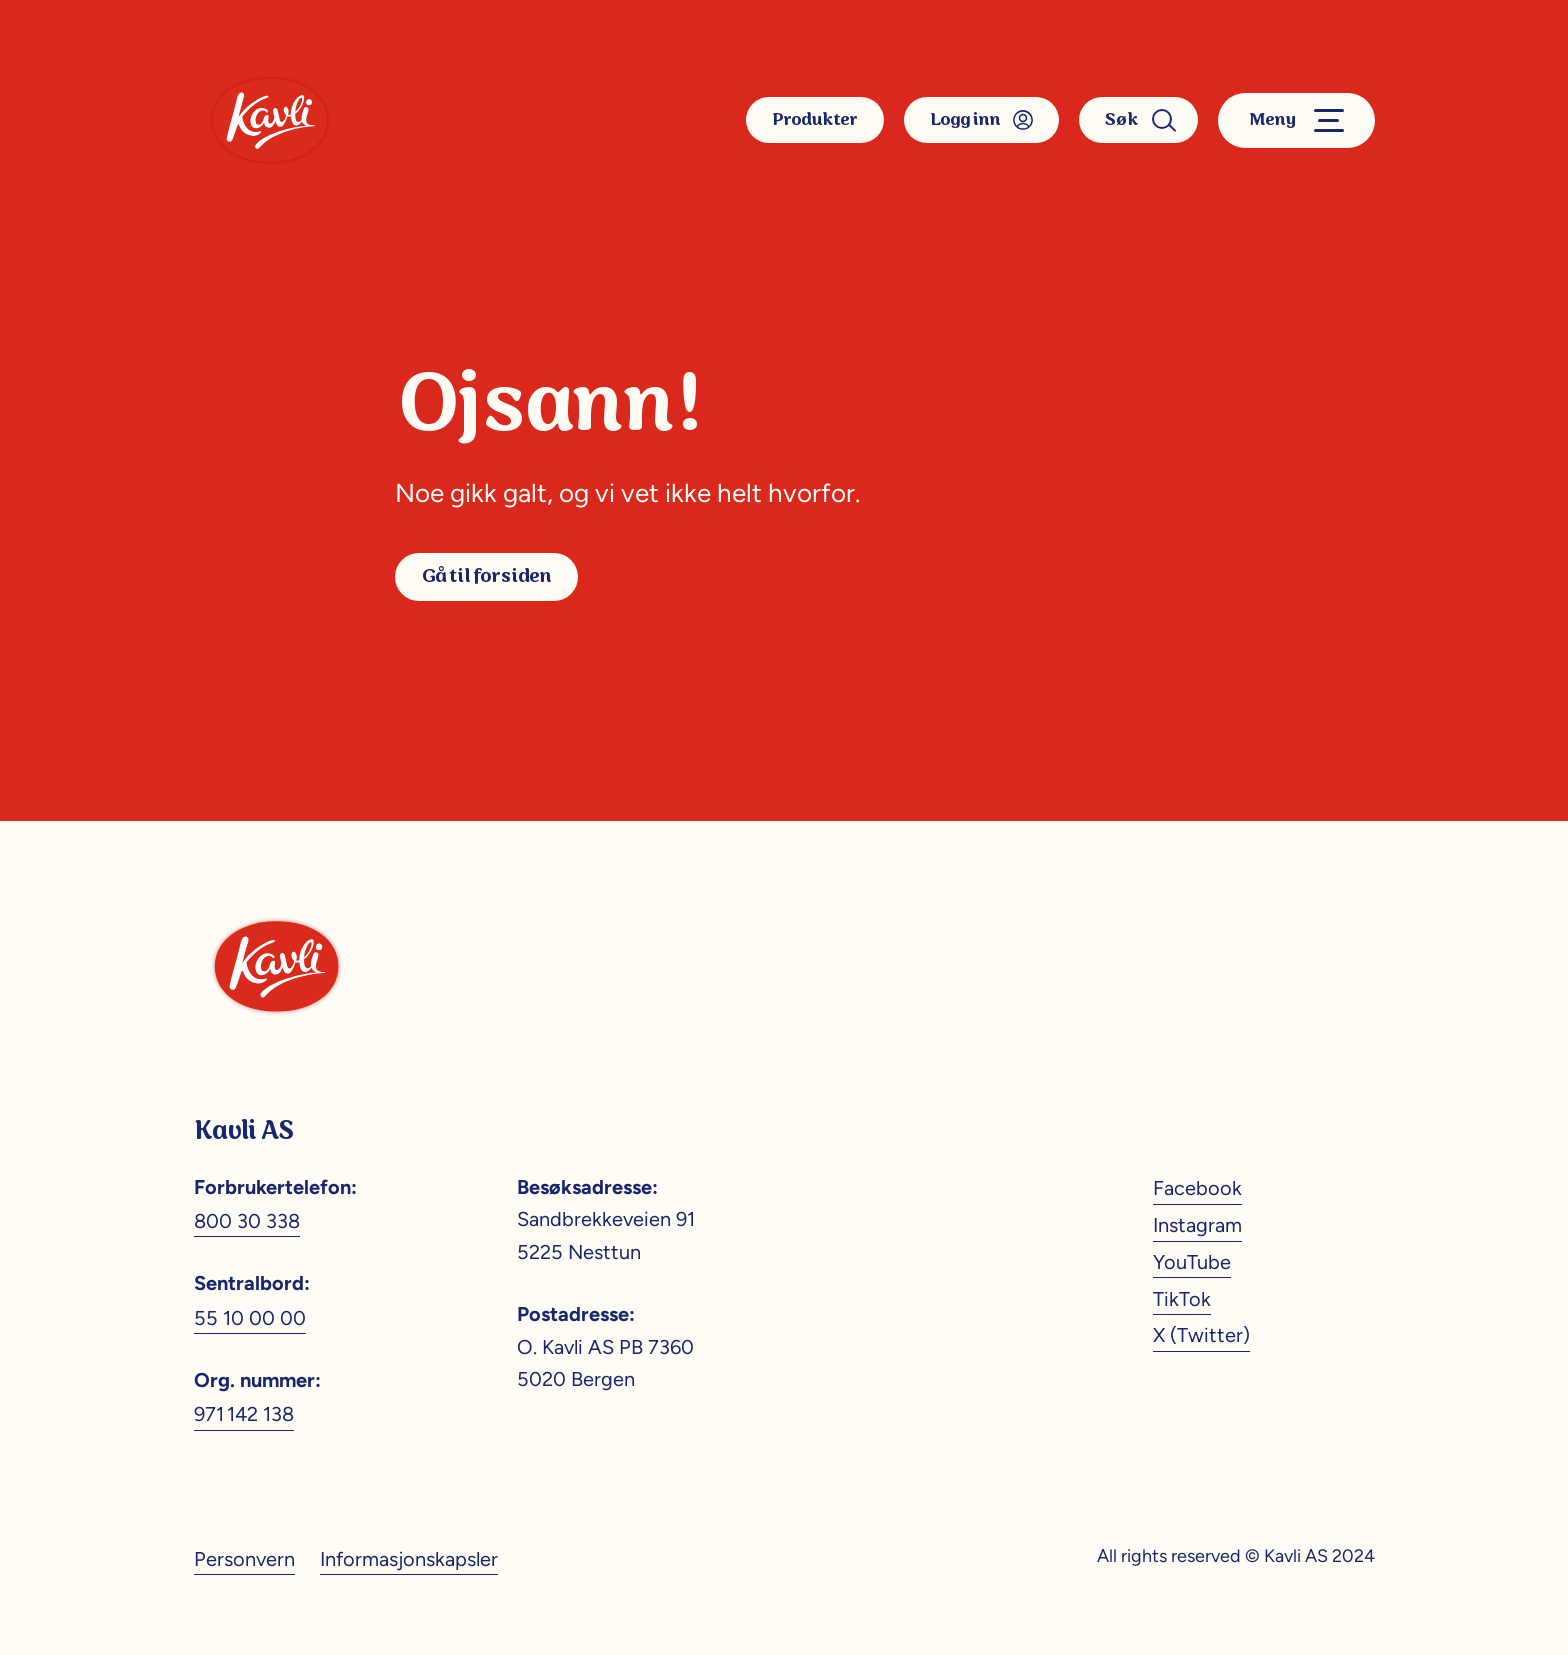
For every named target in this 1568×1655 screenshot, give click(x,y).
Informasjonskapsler (409, 1559)
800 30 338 (247, 1221)
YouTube (1192, 1262)
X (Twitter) (1201, 1335)
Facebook (1197, 1188)
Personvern (244, 1559)
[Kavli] (270, 120)
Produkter (815, 120)
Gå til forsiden (486, 576)
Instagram (1197, 1225)
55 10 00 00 (250, 1318)
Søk (1138, 120)
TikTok (1182, 1299)
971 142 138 (244, 1414)
